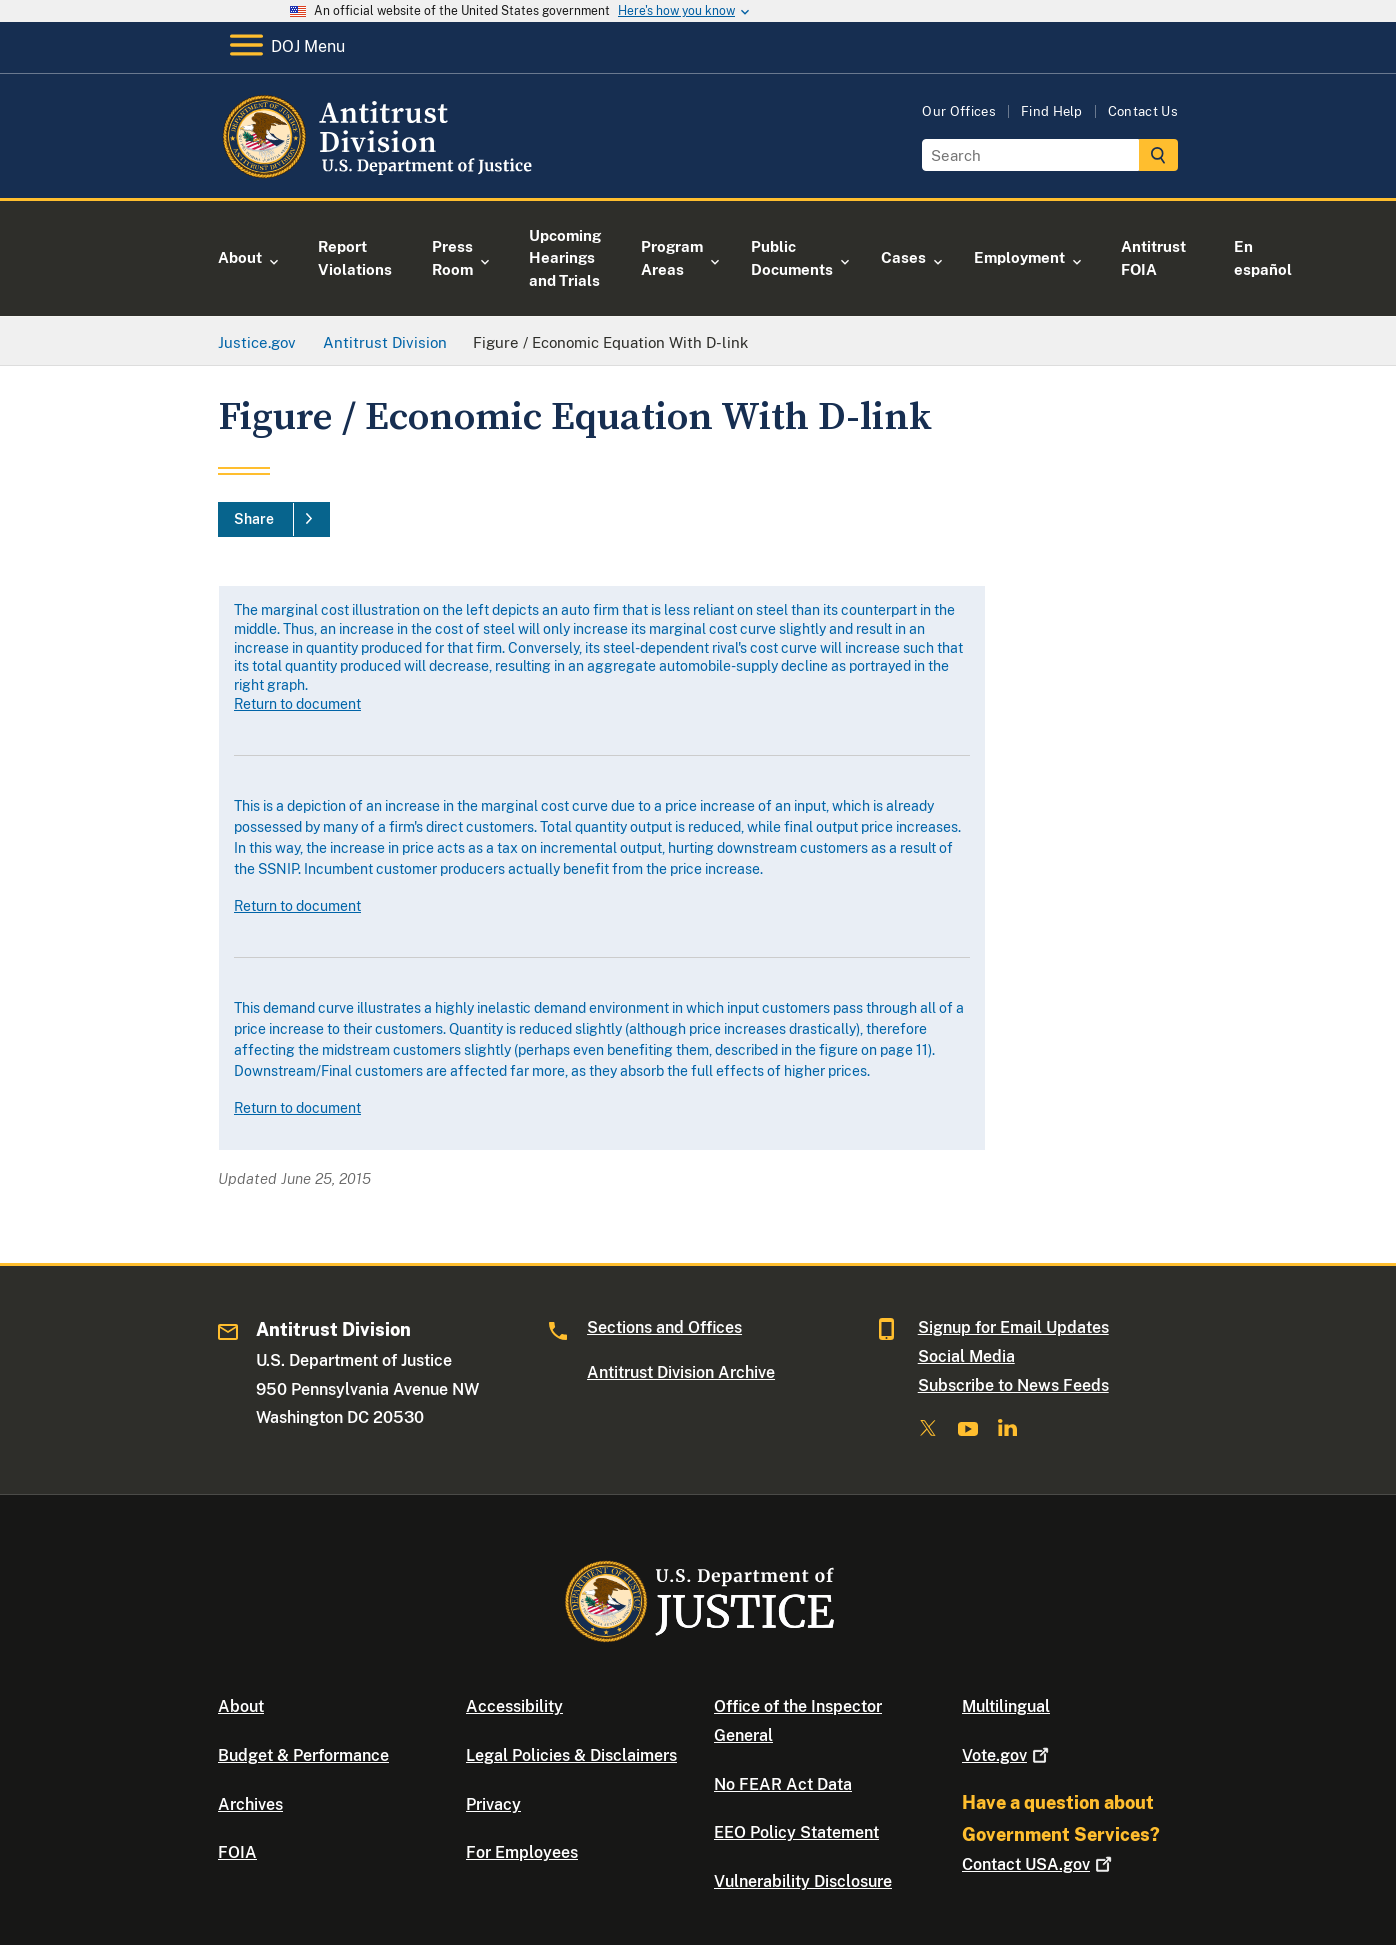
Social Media (966, 1356)
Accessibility (514, 1706)
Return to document (297, 704)
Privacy (493, 1804)
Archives (250, 1804)
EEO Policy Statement (796, 1832)
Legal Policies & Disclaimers (571, 1755)
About (241, 1706)
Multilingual (1006, 1706)
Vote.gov (1007, 1755)
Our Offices (959, 111)
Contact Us (1143, 111)
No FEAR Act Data (783, 1784)
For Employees (522, 1852)
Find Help (1052, 111)
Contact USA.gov (1039, 1864)
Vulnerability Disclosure (803, 1881)
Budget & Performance (303, 1755)
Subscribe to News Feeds (1013, 1385)
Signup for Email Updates (1013, 1327)
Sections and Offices (664, 1327)
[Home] (380, 174)
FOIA (237, 1852)
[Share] (274, 520)
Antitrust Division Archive (681, 1372)
